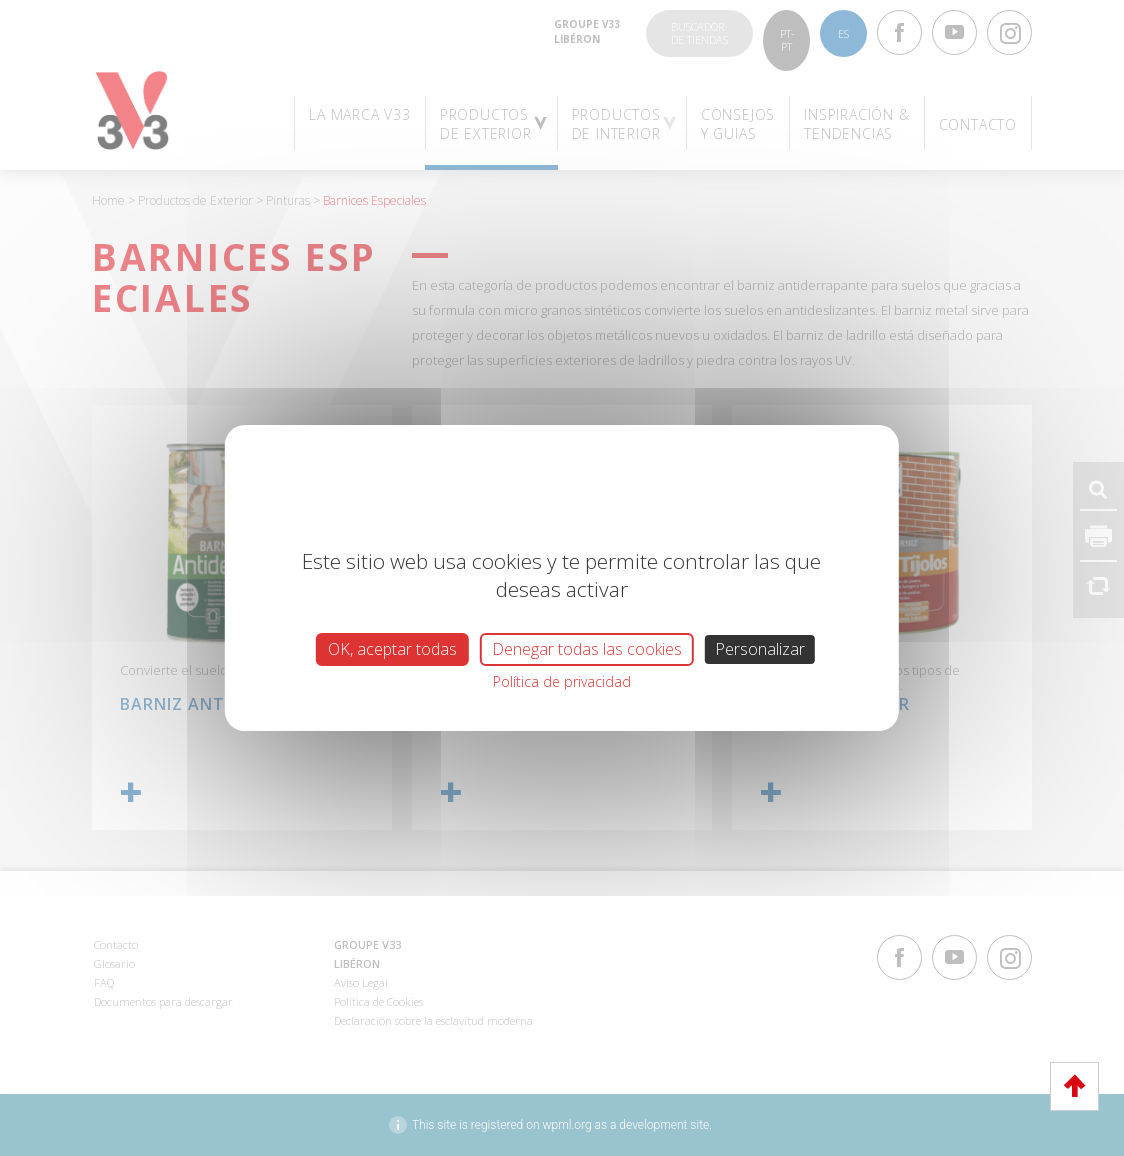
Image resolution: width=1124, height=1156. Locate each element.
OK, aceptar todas (392, 649)
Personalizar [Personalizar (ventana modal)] (760, 649)
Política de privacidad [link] (562, 681)
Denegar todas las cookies (587, 649)
